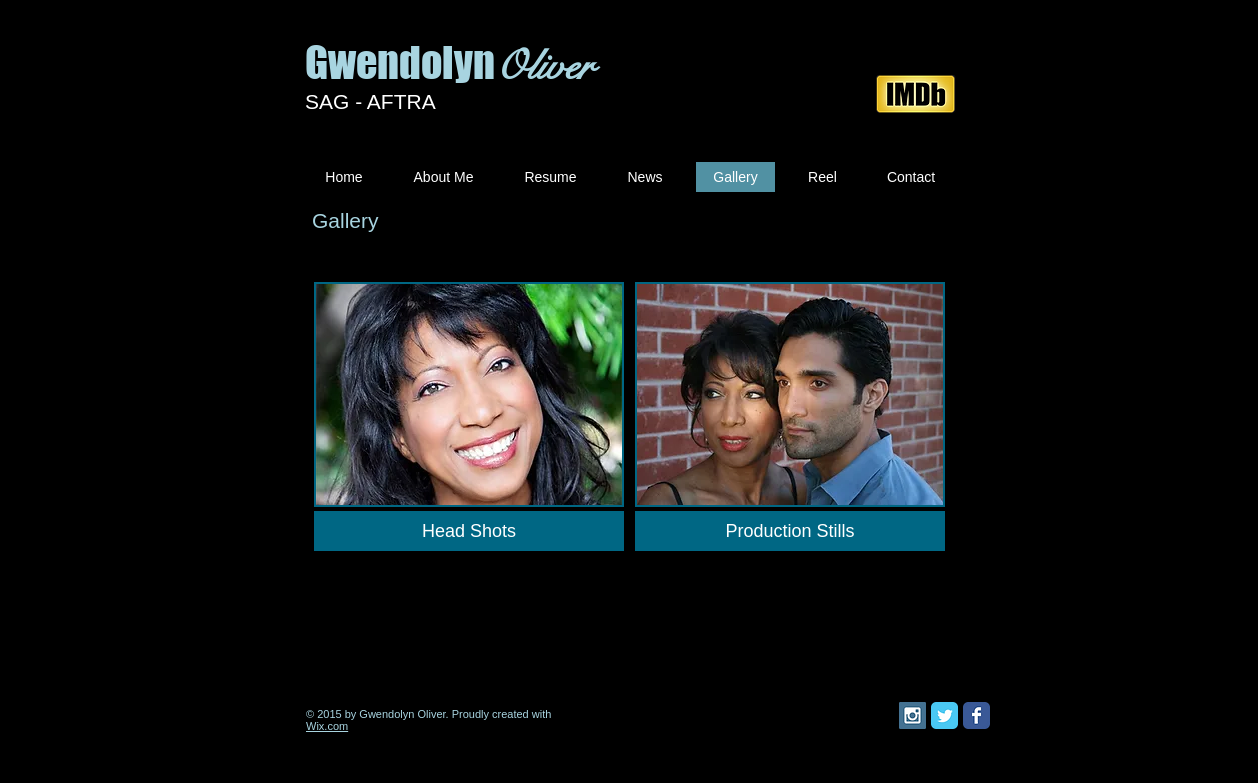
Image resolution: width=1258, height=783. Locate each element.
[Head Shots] (469, 531)
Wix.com (327, 726)
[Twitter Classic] (944, 715)
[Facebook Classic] (976, 715)
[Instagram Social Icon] (912, 715)
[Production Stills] (790, 531)
